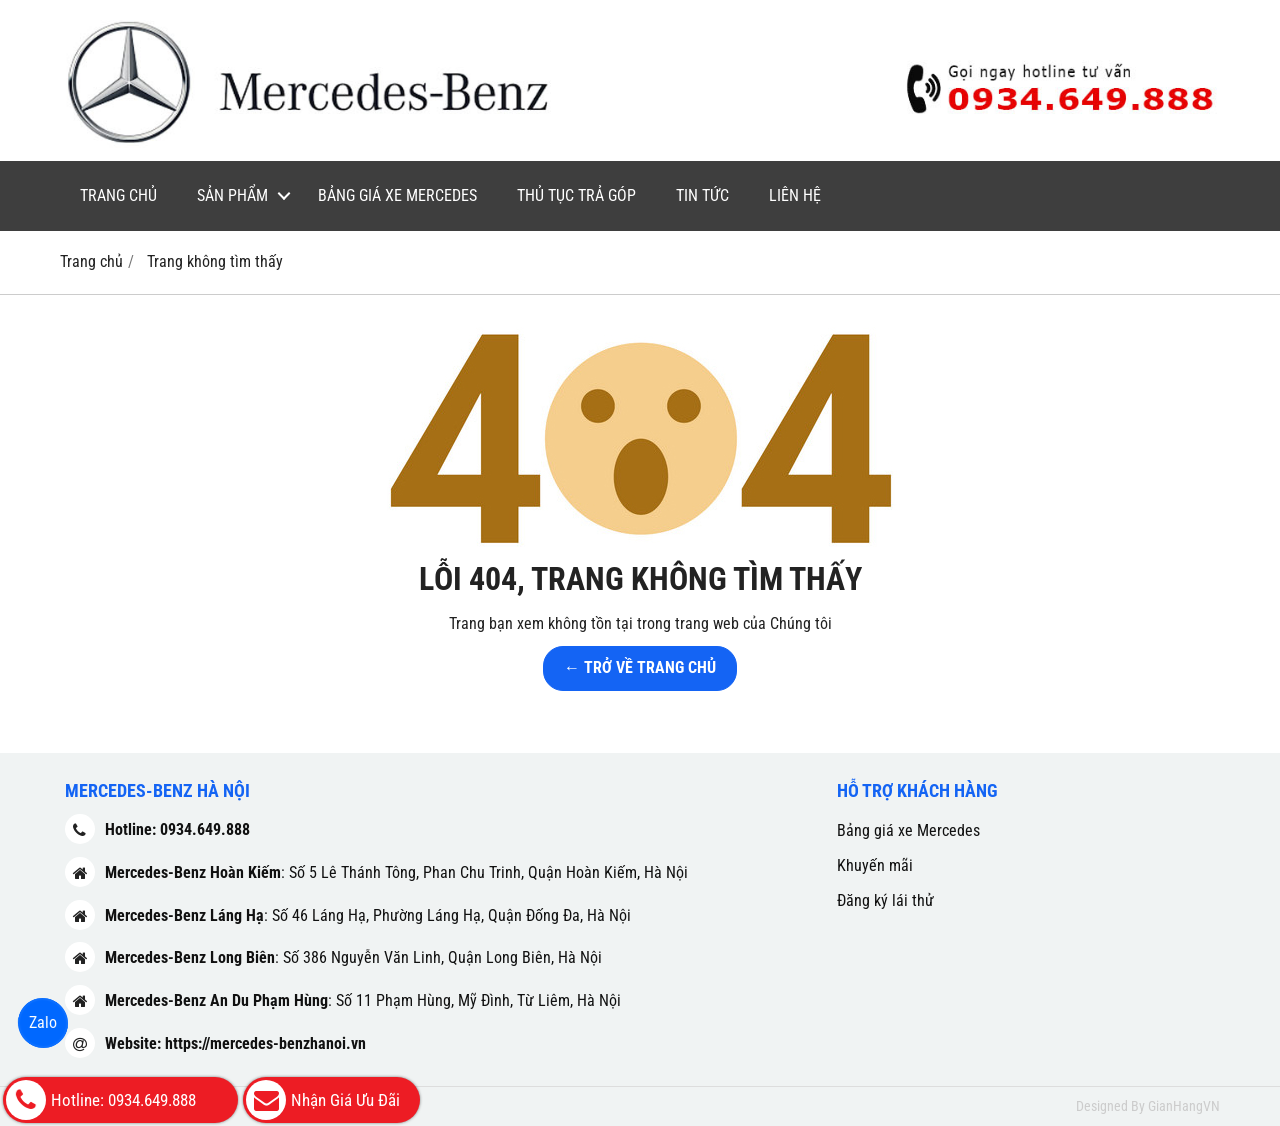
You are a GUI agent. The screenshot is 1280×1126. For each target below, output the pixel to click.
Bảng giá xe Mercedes (397, 195)
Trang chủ (118, 195)
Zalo (43, 1022)
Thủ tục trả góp (576, 195)
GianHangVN (1184, 1106)
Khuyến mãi (875, 865)
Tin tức (702, 195)
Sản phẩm (232, 195)
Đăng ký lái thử (885, 900)
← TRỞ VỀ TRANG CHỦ (640, 667)
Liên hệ (795, 195)
